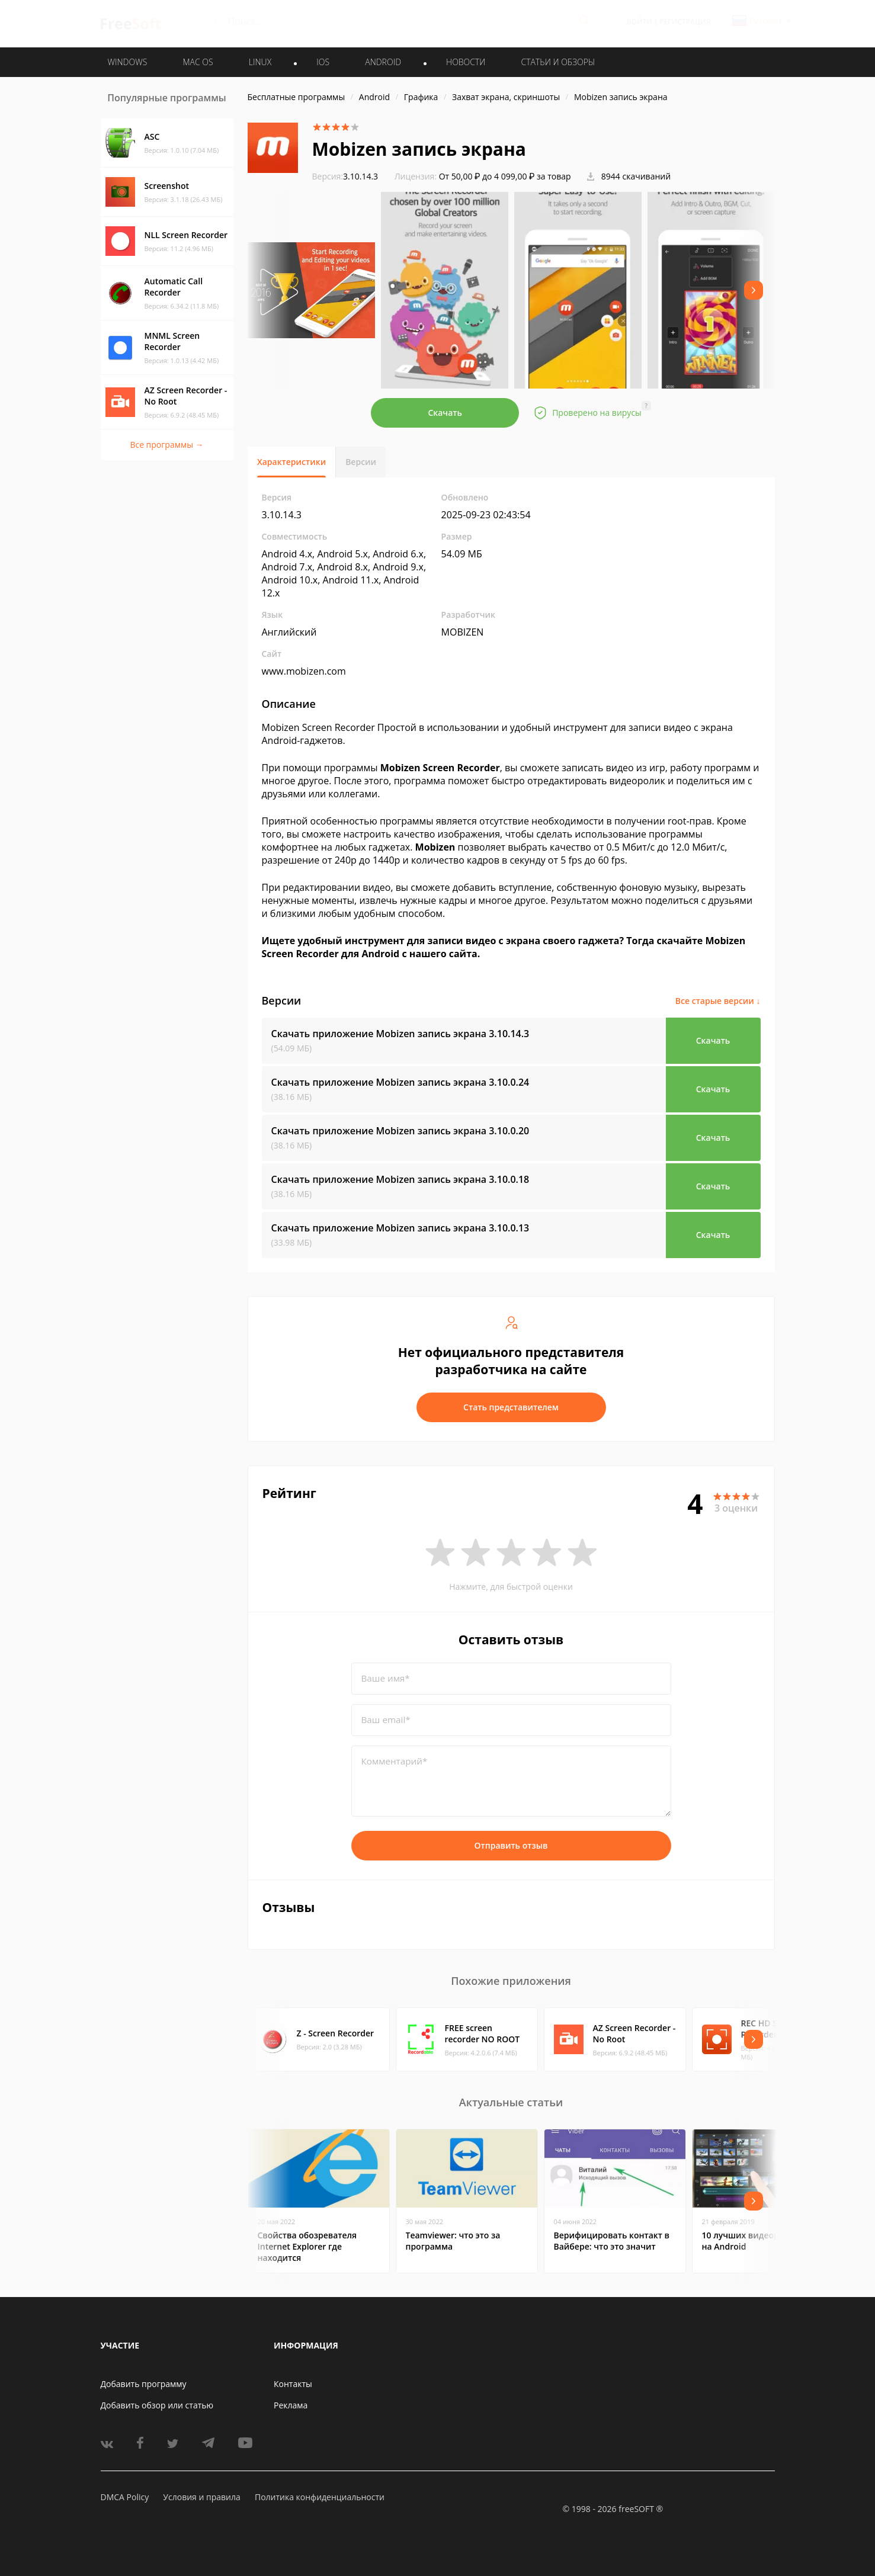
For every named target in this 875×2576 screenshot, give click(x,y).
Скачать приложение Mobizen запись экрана (400, 1033)
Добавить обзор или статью (157, 2405)
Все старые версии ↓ (718, 1000)
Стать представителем (511, 1407)
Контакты (293, 2383)
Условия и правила (201, 2497)
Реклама (290, 2405)
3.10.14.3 (345, 176)
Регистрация (684, 22)
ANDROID (383, 62)
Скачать (445, 412)
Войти (639, 22)
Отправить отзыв (511, 1845)
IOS (322, 62)
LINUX (260, 62)
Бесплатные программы (296, 96)
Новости (465, 62)
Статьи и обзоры (558, 62)
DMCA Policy (125, 2497)
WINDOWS (128, 62)
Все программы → (166, 444)
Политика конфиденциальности (319, 2497)
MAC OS (197, 62)
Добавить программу (144, 2383)
